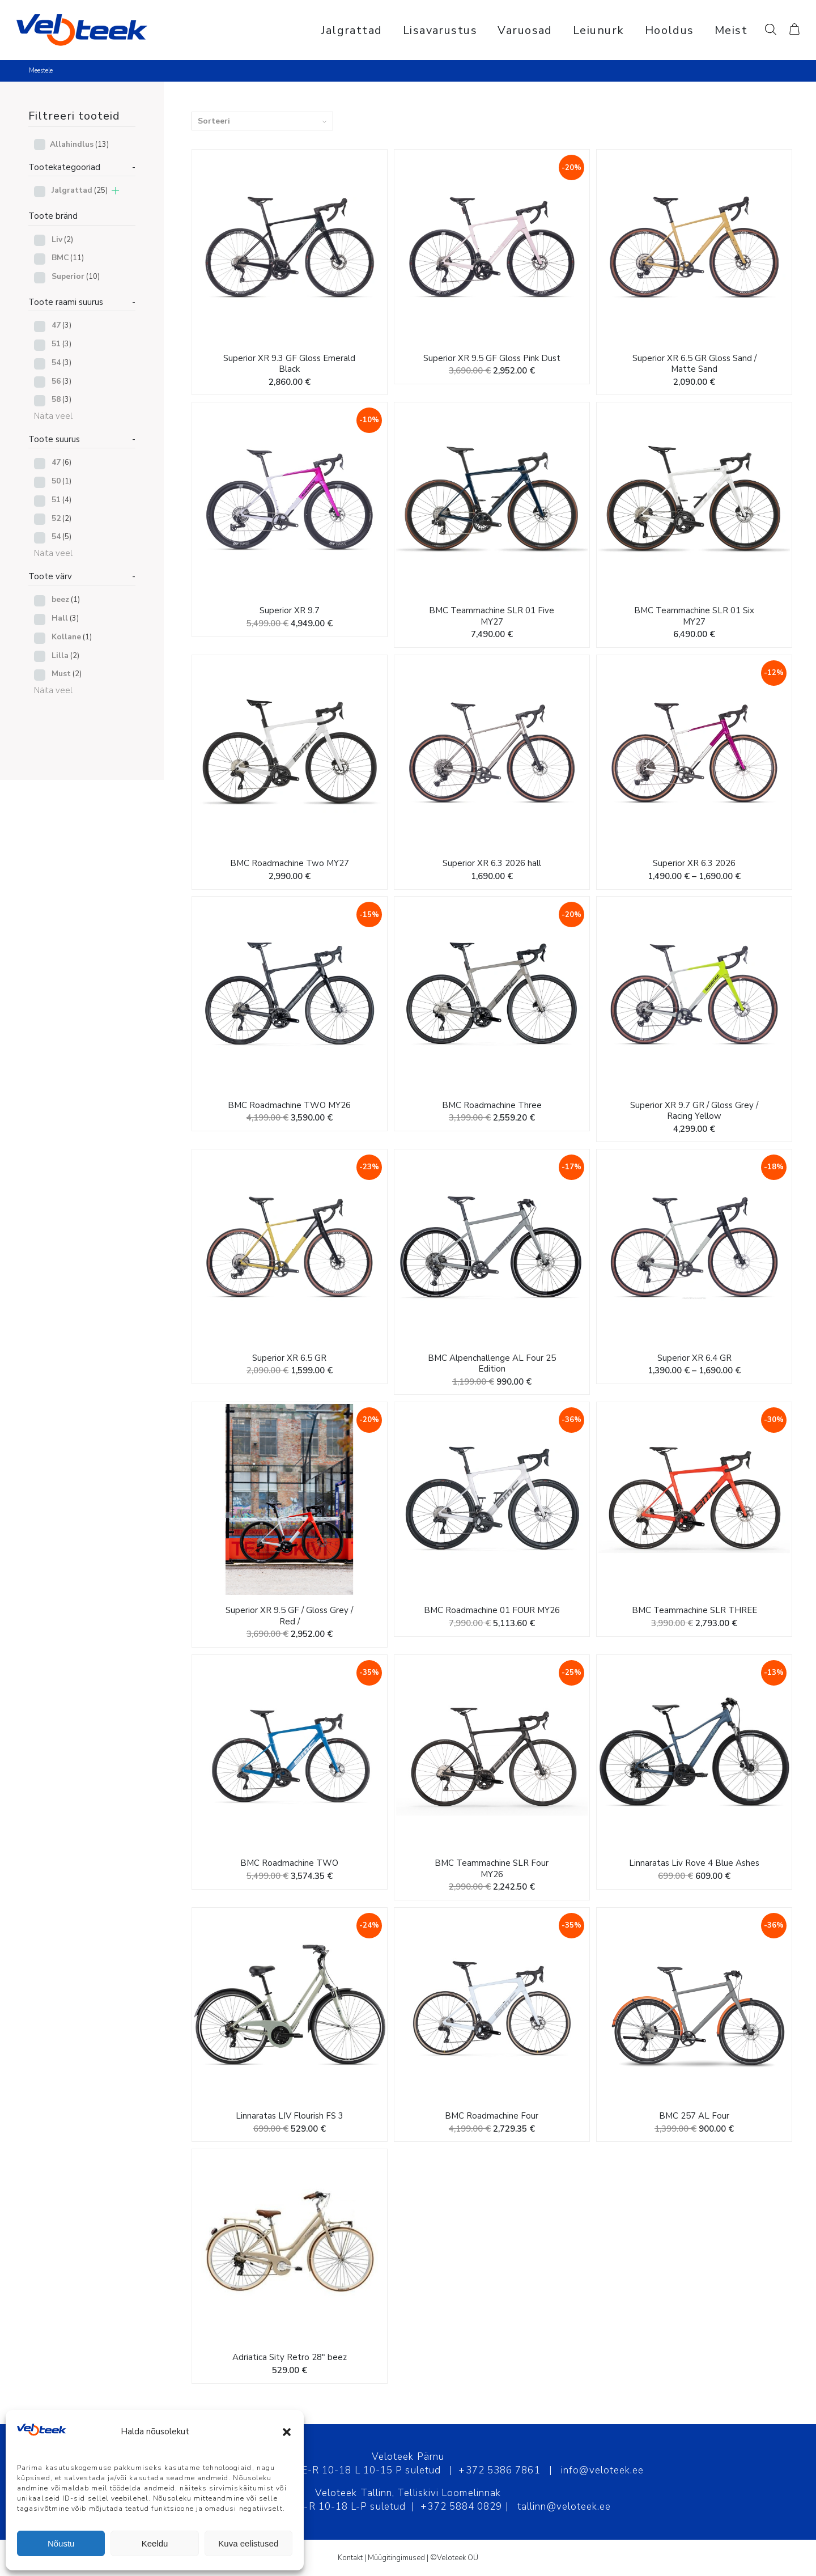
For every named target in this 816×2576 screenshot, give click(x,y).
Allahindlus (79, 144)
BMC (68, 257)
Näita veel (53, 416)
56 (61, 381)
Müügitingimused (396, 2558)
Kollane (72, 636)
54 (61, 362)
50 (61, 481)
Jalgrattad (80, 190)
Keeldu (155, 2543)
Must (67, 673)
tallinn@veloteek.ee (564, 2506)
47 (61, 325)
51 (61, 343)
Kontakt (350, 2558)
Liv (62, 239)
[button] (286, 2432)
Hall (65, 618)
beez (66, 599)
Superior (76, 276)
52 (61, 518)
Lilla (65, 655)
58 (61, 399)
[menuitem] (352, 30)
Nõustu (61, 2543)
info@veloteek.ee (602, 2470)
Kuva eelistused (248, 2543)
